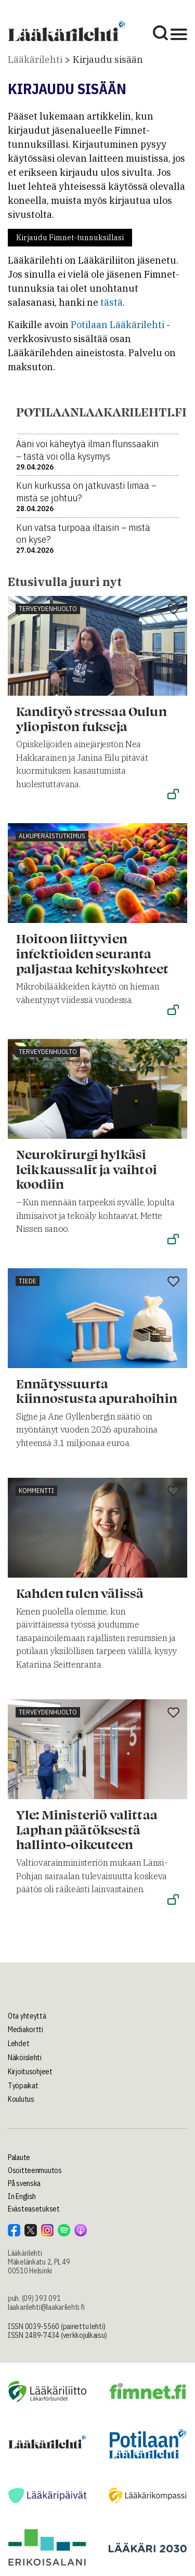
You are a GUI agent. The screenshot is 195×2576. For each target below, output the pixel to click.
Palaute (19, 2157)
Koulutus (21, 2099)
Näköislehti (25, 2057)
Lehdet (18, 2043)
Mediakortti (25, 2029)
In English (22, 2196)
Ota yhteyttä (27, 2016)
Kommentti (36, 1490)
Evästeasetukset (34, 2209)
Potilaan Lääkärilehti (117, 325)
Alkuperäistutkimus (52, 835)
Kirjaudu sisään (108, 60)
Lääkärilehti (35, 60)
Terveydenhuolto (48, 608)
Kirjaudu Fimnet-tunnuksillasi (70, 237)
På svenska (24, 2183)
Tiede (27, 1281)
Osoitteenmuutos (35, 2170)
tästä (111, 302)
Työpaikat (23, 2085)
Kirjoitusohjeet (30, 2071)
